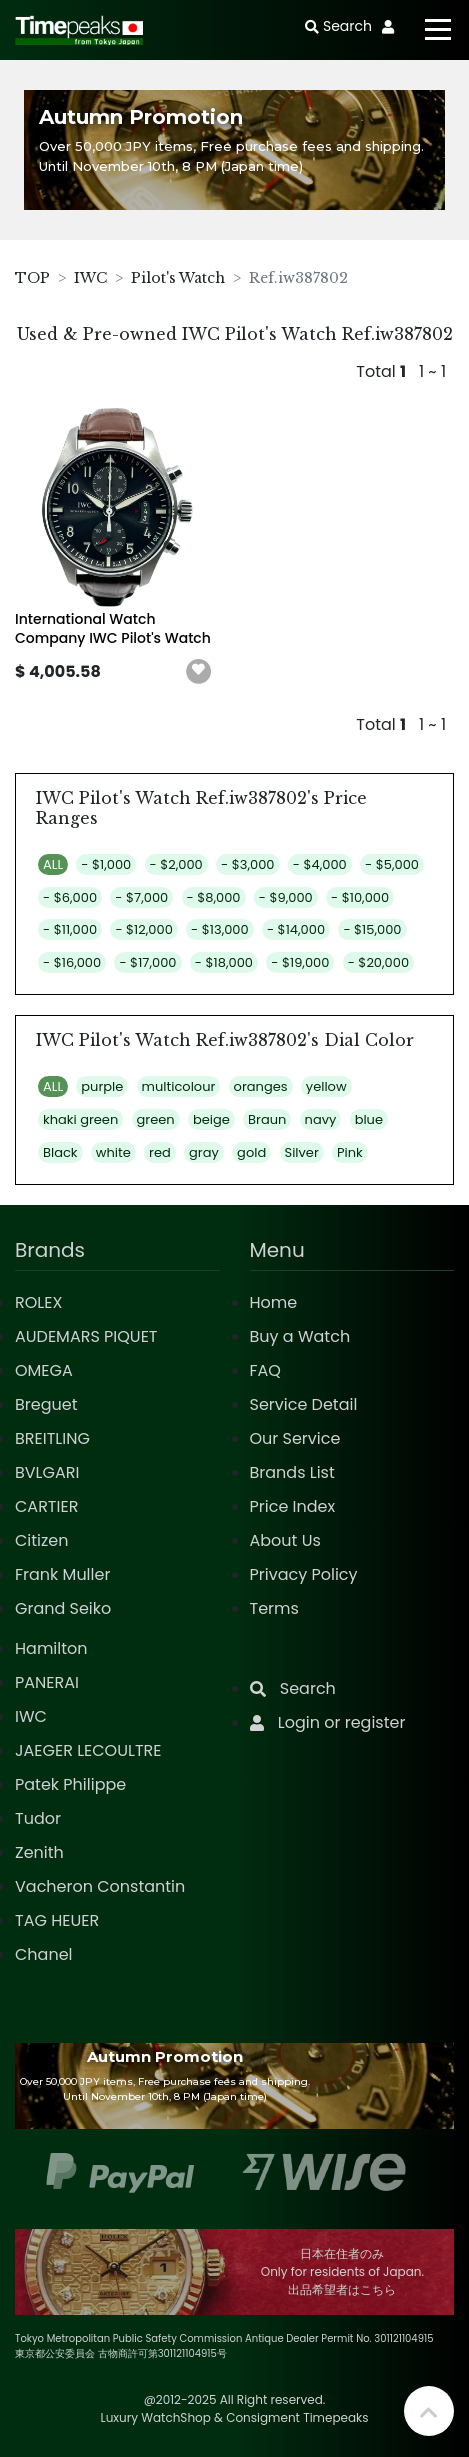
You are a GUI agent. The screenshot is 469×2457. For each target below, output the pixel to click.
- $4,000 (320, 864)
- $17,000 (147, 962)
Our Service (295, 1438)
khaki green (80, 1119)
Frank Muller (62, 1574)
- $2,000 (176, 864)
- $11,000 (70, 929)
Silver (302, 1152)
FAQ (265, 1370)
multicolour (179, 1086)
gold (251, 1152)
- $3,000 (247, 864)
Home (274, 1302)
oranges (261, 1086)
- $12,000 (143, 929)
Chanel (44, 1954)
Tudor (38, 1818)
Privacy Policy (304, 1574)
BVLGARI (47, 1472)
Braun (267, 1119)
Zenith (39, 1852)
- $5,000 (392, 864)
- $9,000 (286, 897)
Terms (274, 1608)
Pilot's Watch (178, 278)
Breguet (46, 1404)
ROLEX (38, 1302)
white (113, 1152)
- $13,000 (220, 929)
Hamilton (51, 1648)
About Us (285, 1540)
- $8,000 (214, 897)
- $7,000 (141, 897)
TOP (32, 278)
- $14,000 (296, 929)
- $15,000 (372, 929)
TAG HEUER (57, 1920)
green (156, 1119)
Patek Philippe (70, 1784)
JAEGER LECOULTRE (88, 1750)
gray (204, 1152)
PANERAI (47, 1682)
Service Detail (304, 1404)
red (160, 1152)
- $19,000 (300, 962)
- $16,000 (72, 962)
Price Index (293, 1506)
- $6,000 (70, 897)
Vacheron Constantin (100, 1886)
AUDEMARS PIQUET (86, 1336)
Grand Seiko (63, 1608)
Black (60, 1152)
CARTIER (46, 1506)
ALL (53, 864)
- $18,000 (224, 962)
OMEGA (44, 1370)
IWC (90, 278)
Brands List (292, 1472)
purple (102, 1086)
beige (211, 1119)
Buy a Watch (300, 1336)
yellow (326, 1086)
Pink (350, 1152)
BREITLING (52, 1438)
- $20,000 (378, 962)
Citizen (42, 1540)
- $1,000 (106, 864)
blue (369, 1119)
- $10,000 (360, 897)
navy (321, 1119)
